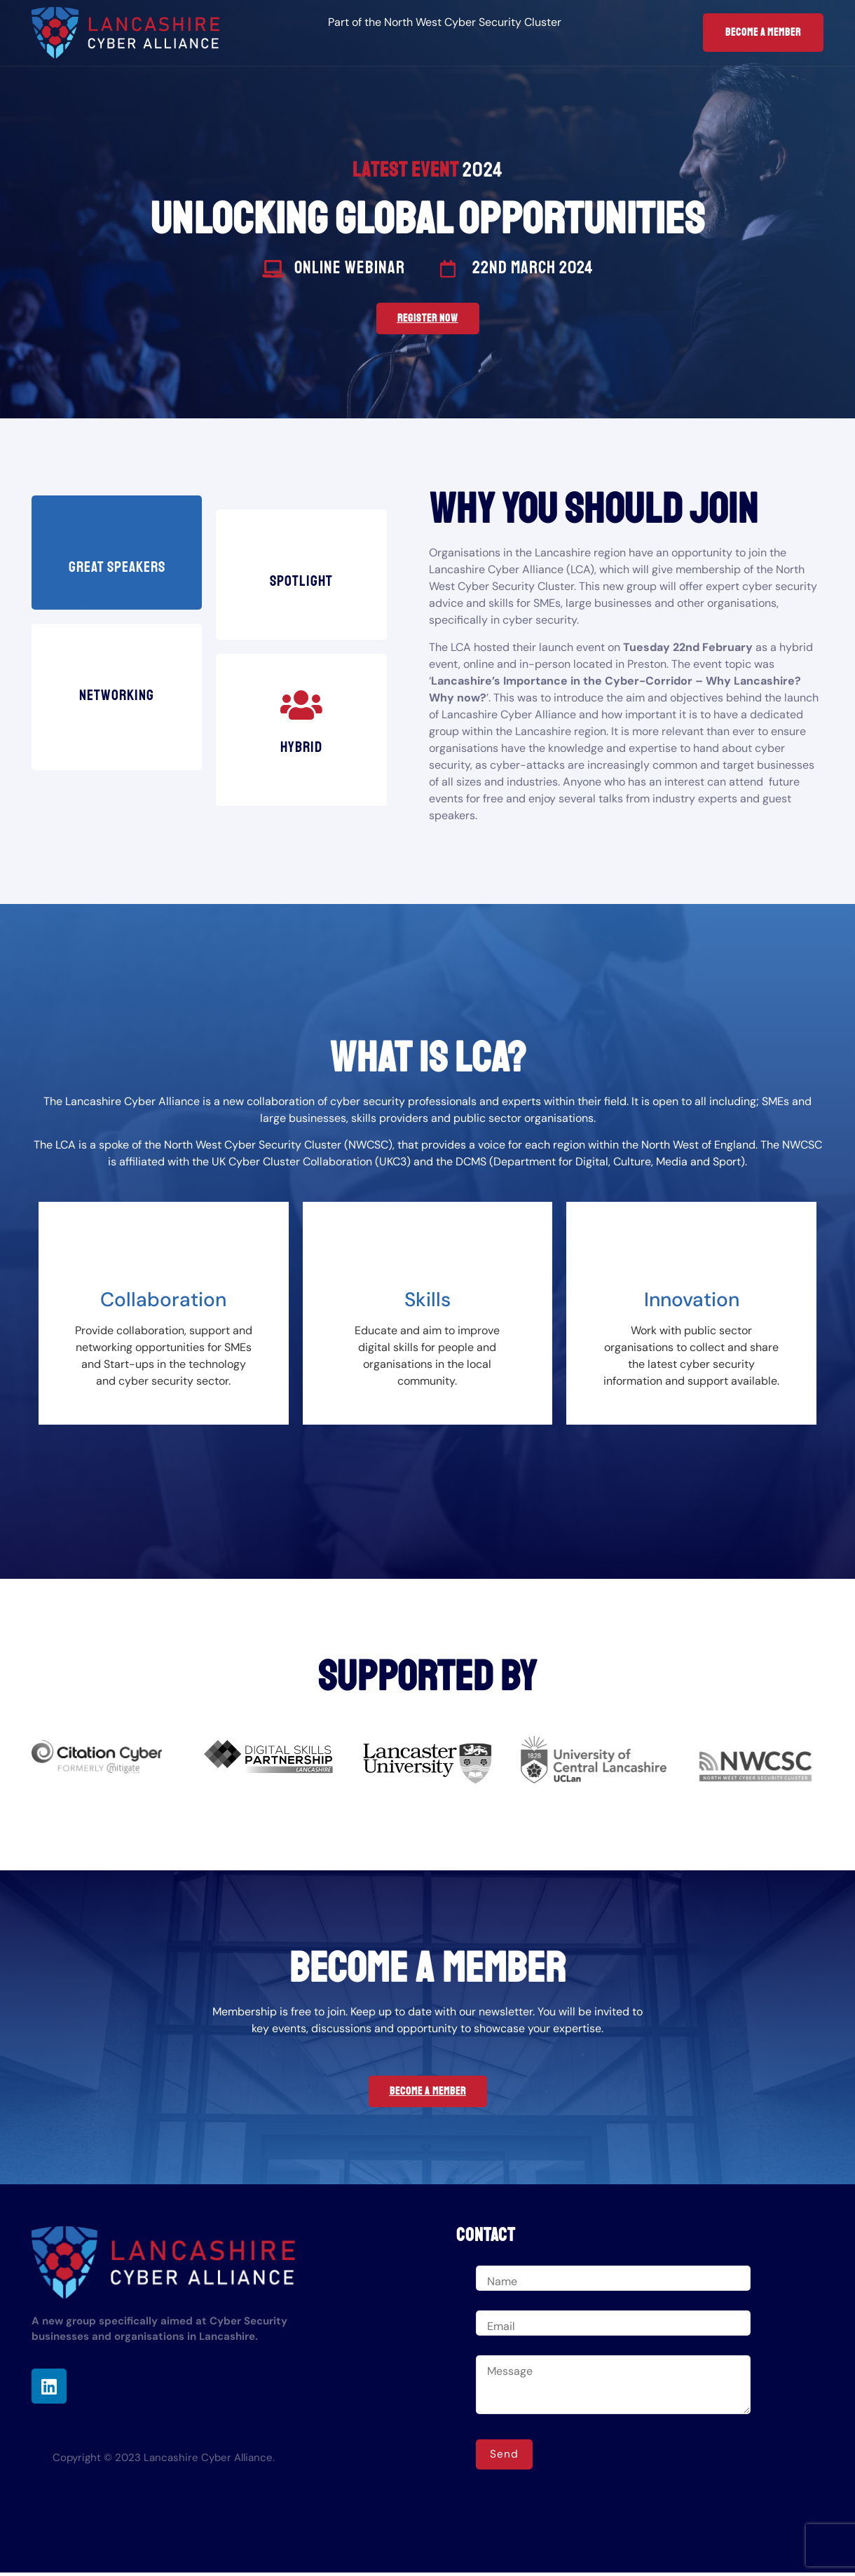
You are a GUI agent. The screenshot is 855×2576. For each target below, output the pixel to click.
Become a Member (763, 32)
